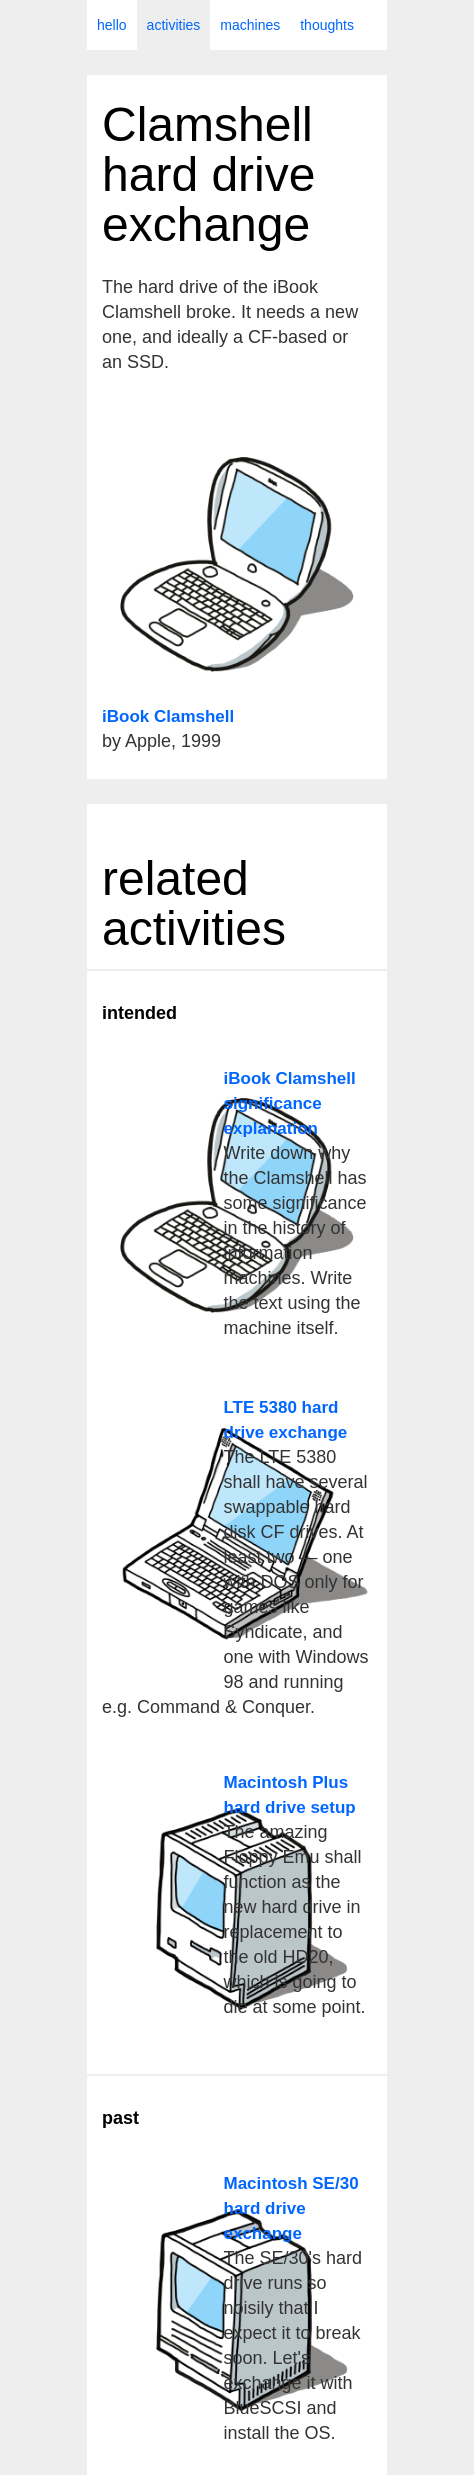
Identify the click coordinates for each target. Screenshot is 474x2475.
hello (112, 25)
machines (250, 25)
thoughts (327, 25)
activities (174, 25)
